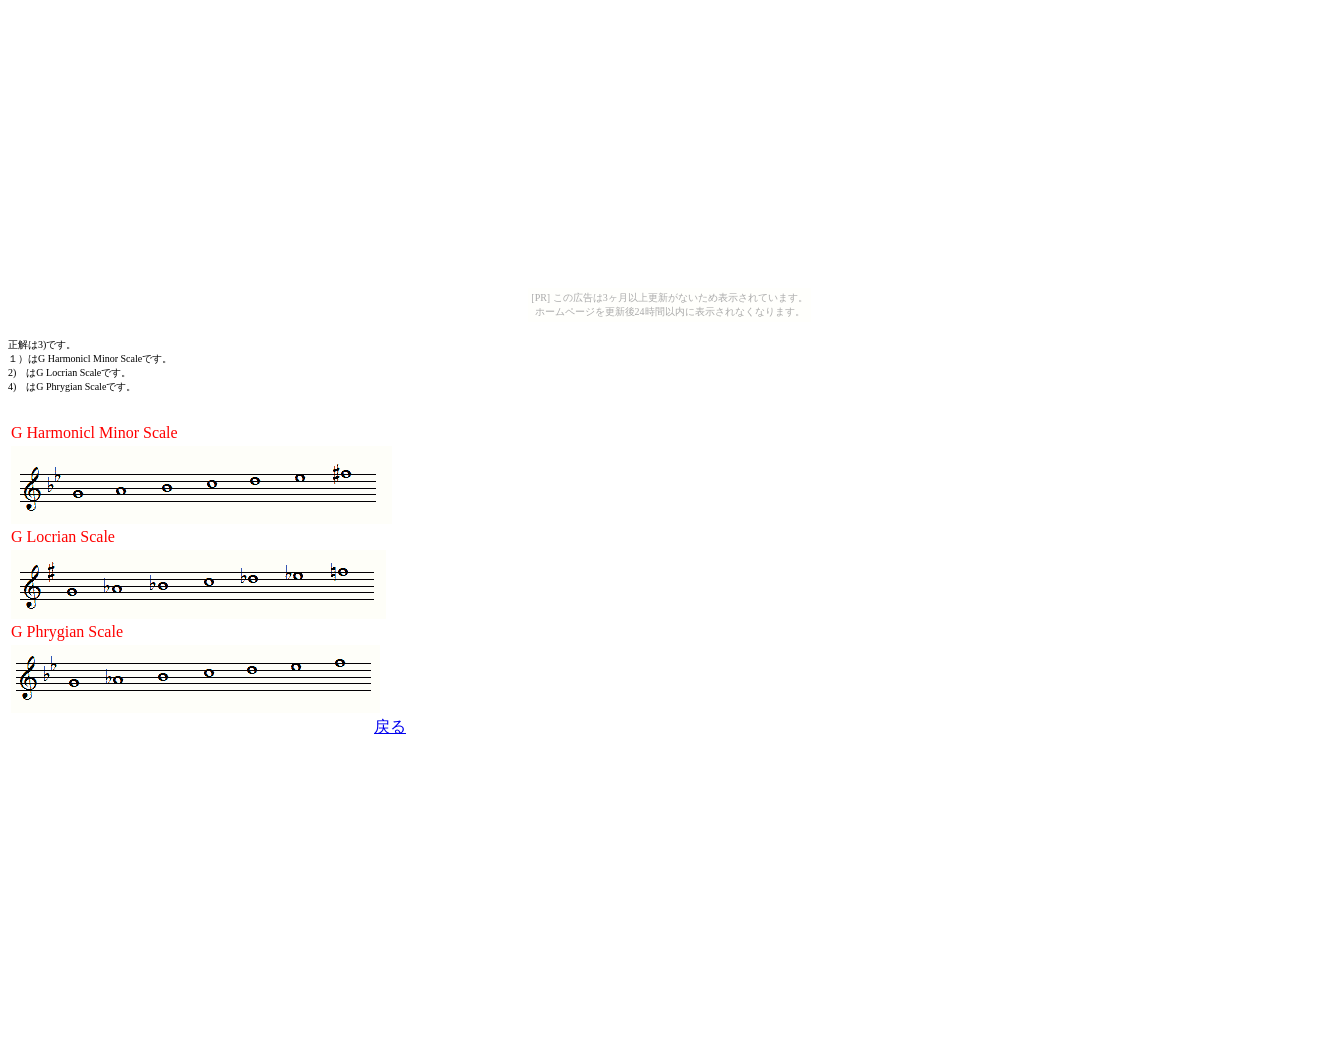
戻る (390, 726)
